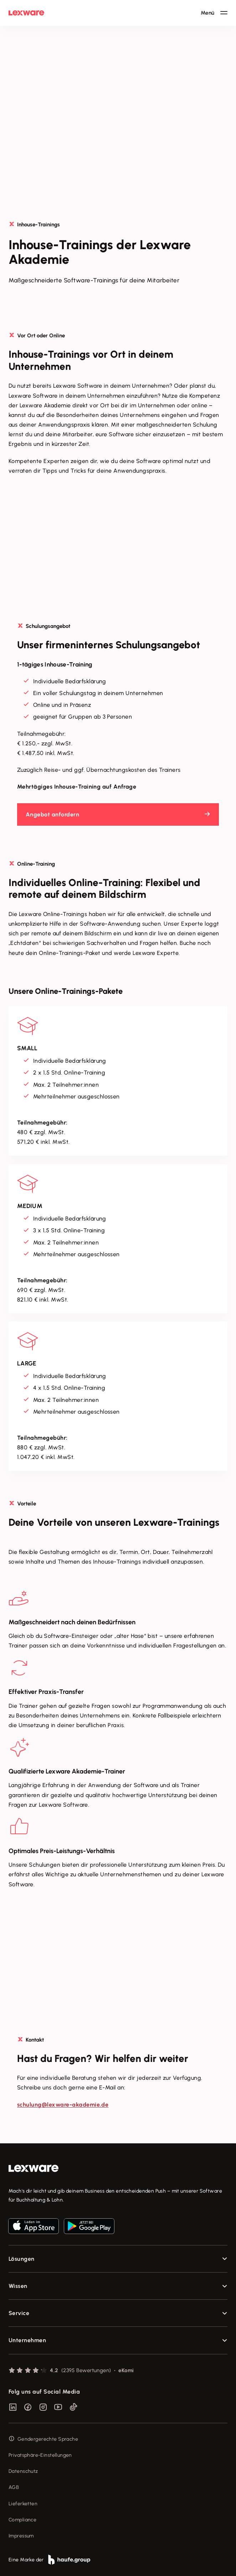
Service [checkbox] (19, 2313)
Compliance (22, 2520)
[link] (118, 2168)
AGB (14, 2487)
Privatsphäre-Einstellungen (40, 2455)
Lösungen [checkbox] (22, 2258)
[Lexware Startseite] (26, 13)
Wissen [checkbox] (18, 2286)
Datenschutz (23, 2471)
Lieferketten (23, 2504)
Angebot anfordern (52, 814)
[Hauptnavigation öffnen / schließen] (214, 13)
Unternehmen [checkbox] (27, 2340)
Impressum (21, 2536)
